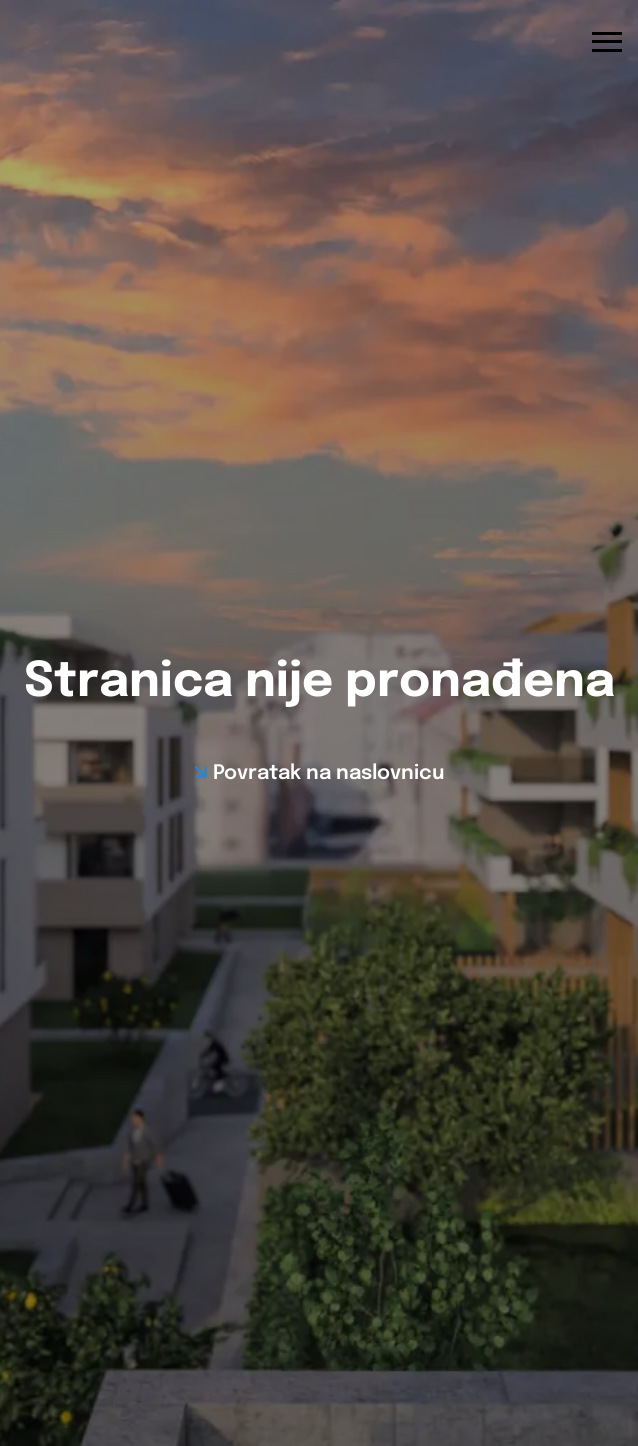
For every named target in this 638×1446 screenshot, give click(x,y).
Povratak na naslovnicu (328, 773)
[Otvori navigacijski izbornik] (607, 42)
